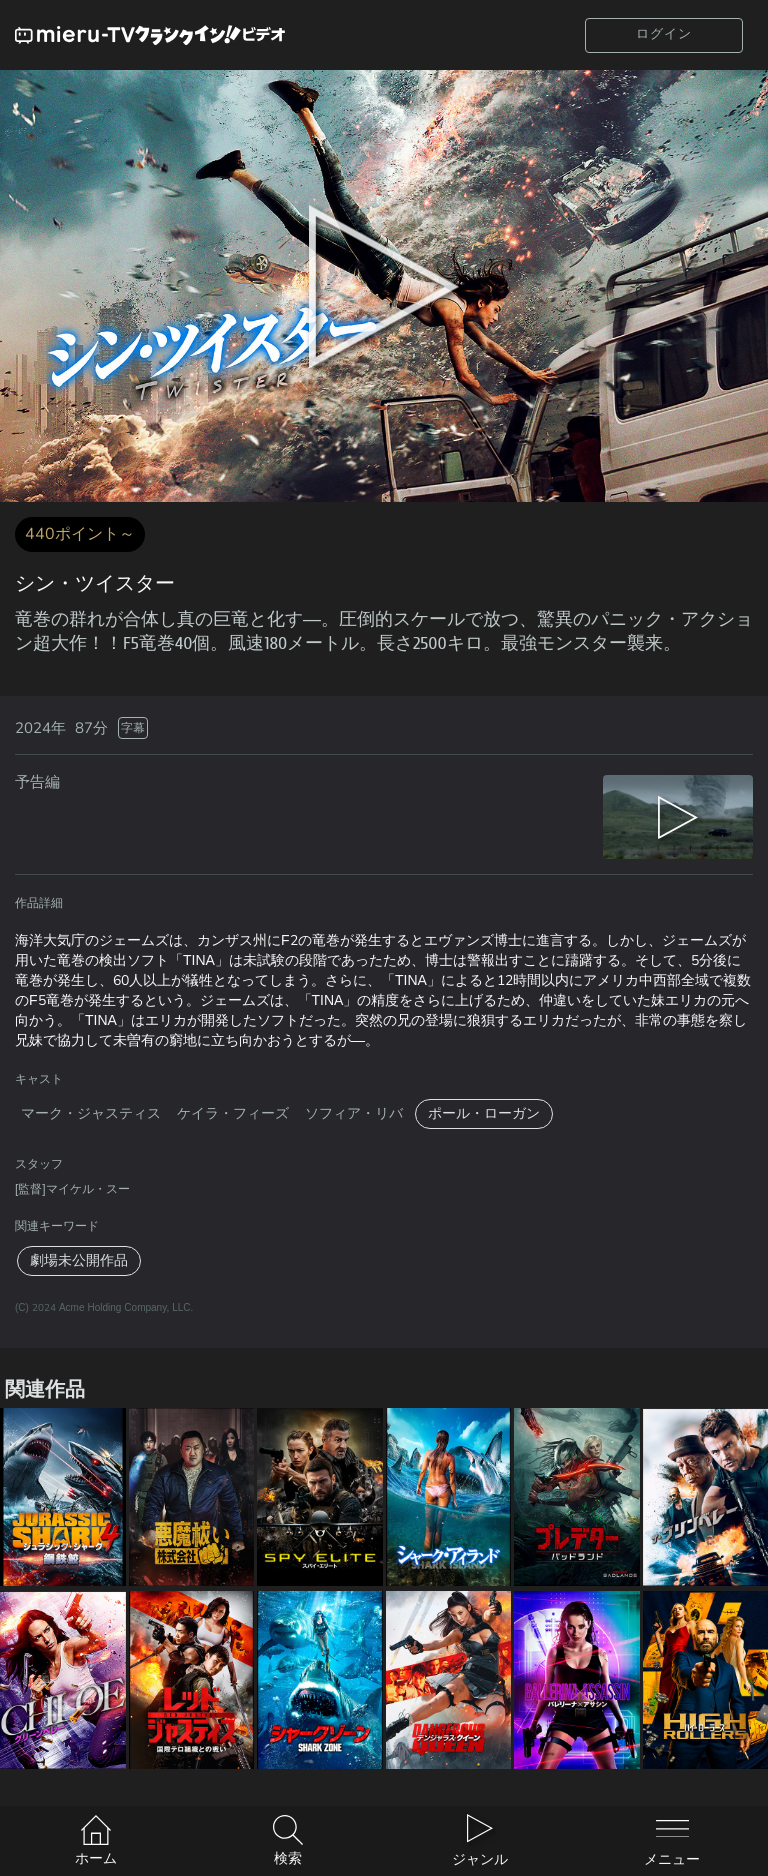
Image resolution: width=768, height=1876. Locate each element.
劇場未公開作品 (79, 1260)
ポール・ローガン (484, 1113)
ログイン (664, 34)
